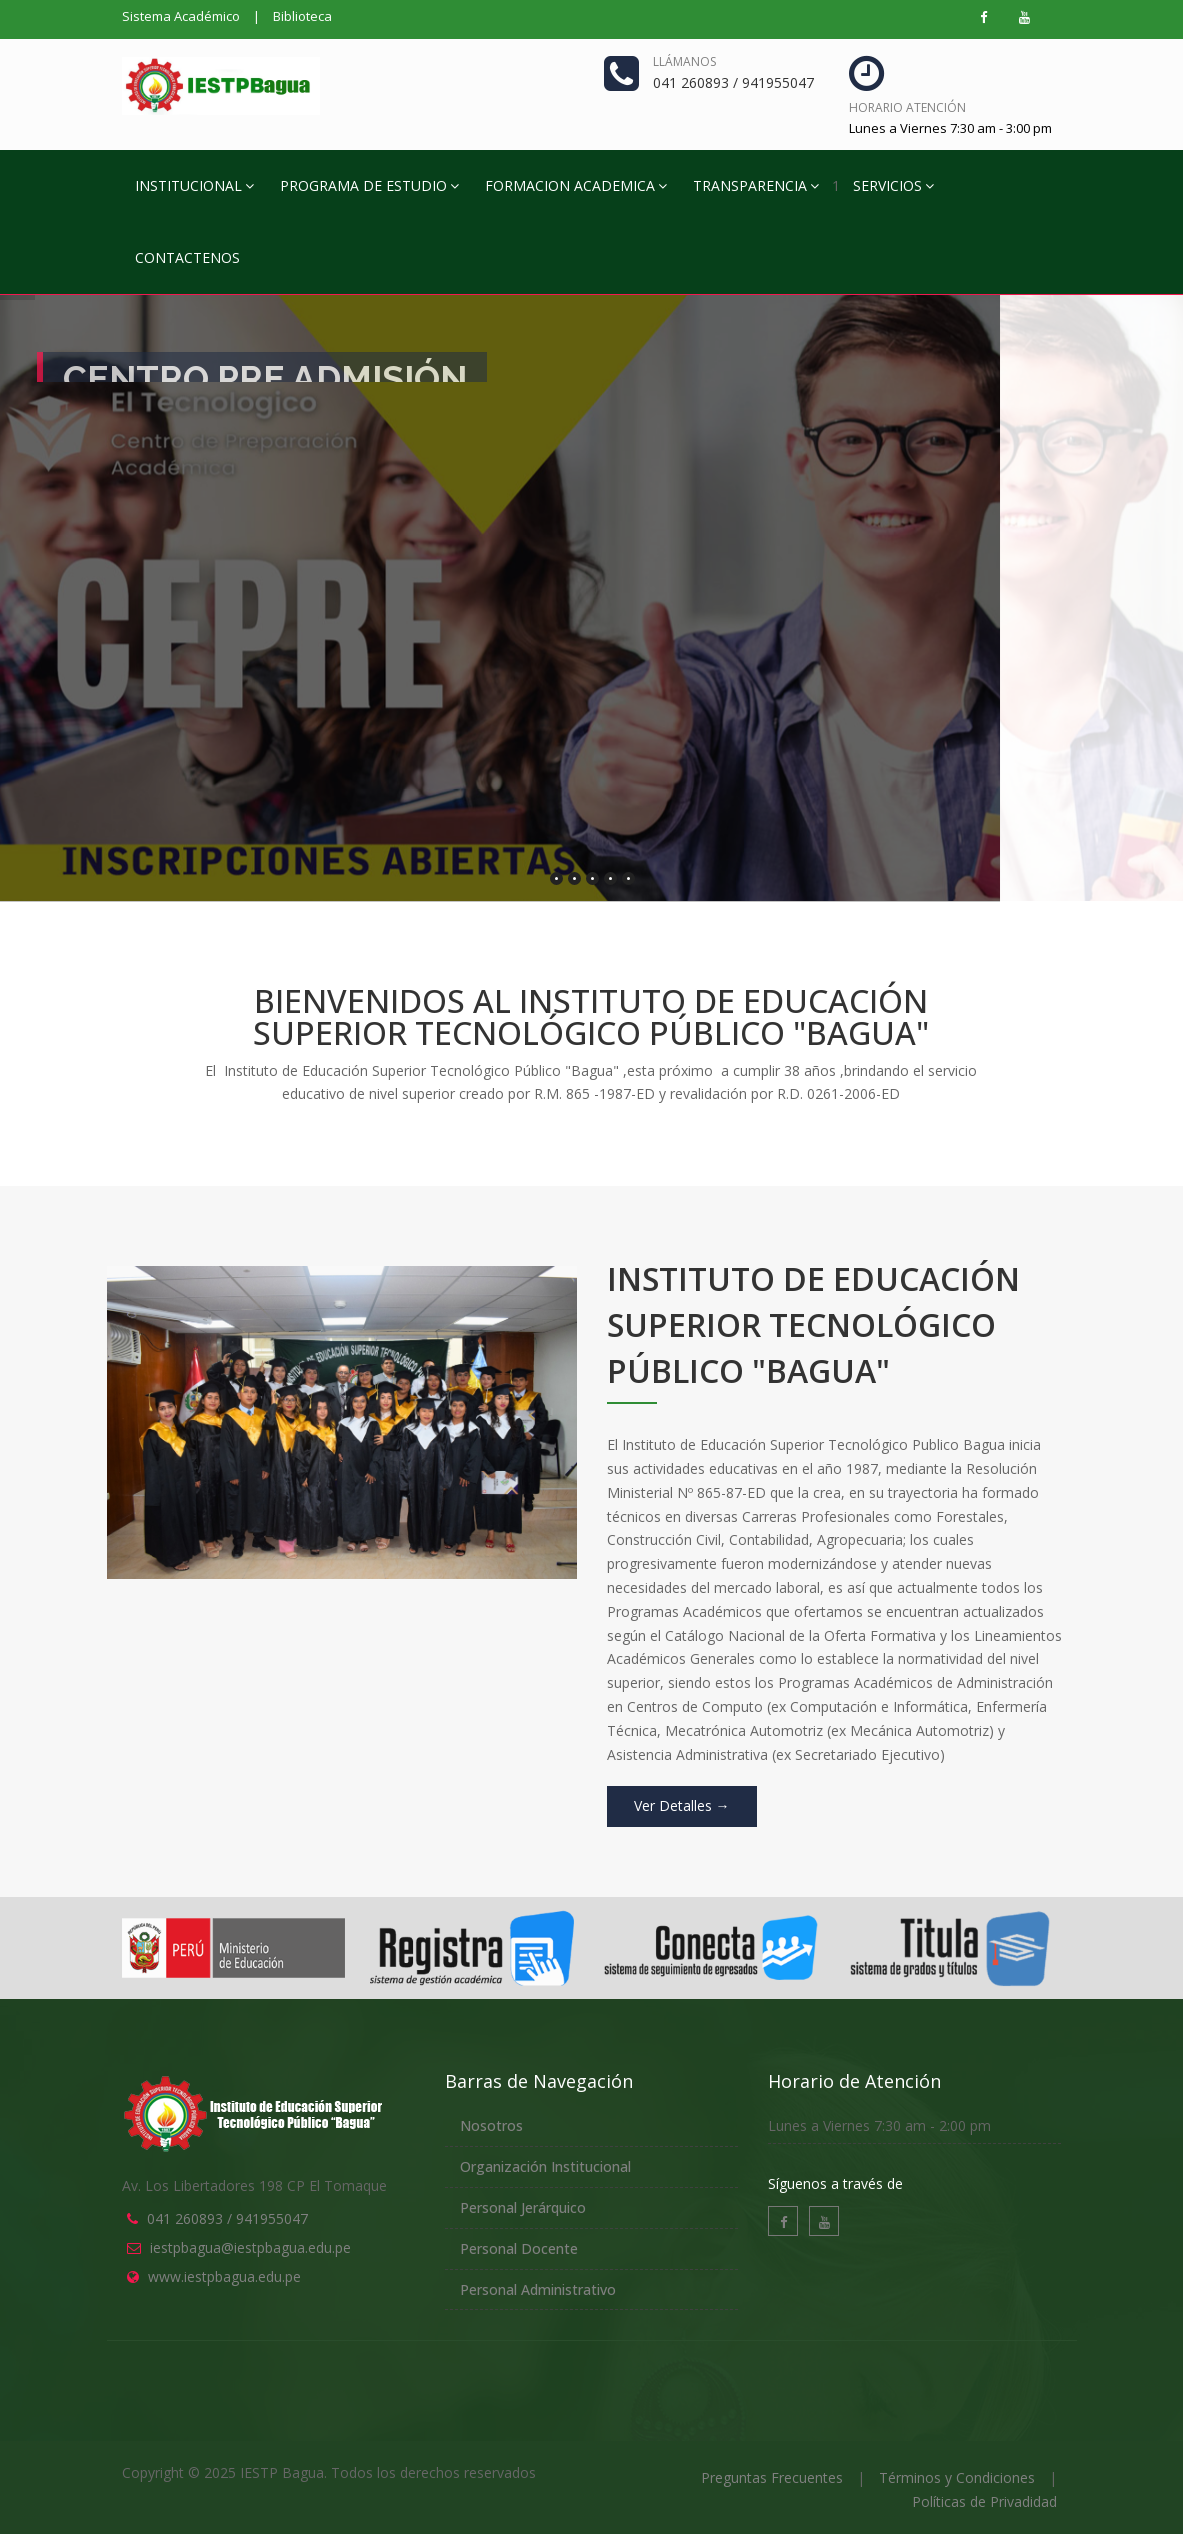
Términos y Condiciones (957, 2477)
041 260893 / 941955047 (227, 2218)
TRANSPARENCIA (756, 185)
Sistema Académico (181, 16)
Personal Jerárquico (523, 2207)
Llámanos (684, 61)
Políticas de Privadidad (984, 2501)
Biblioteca (302, 16)
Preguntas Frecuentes (772, 2477)
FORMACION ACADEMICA (576, 185)
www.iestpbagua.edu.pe (224, 2276)
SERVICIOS (893, 185)
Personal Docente (519, 2248)
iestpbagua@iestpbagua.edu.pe (250, 2247)
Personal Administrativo (538, 2289)
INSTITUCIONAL (194, 185)
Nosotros (491, 2125)
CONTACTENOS (187, 257)
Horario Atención (907, 107)
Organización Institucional (545, 2166)
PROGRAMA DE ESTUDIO (369, 185)
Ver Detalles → (682, 1805)
